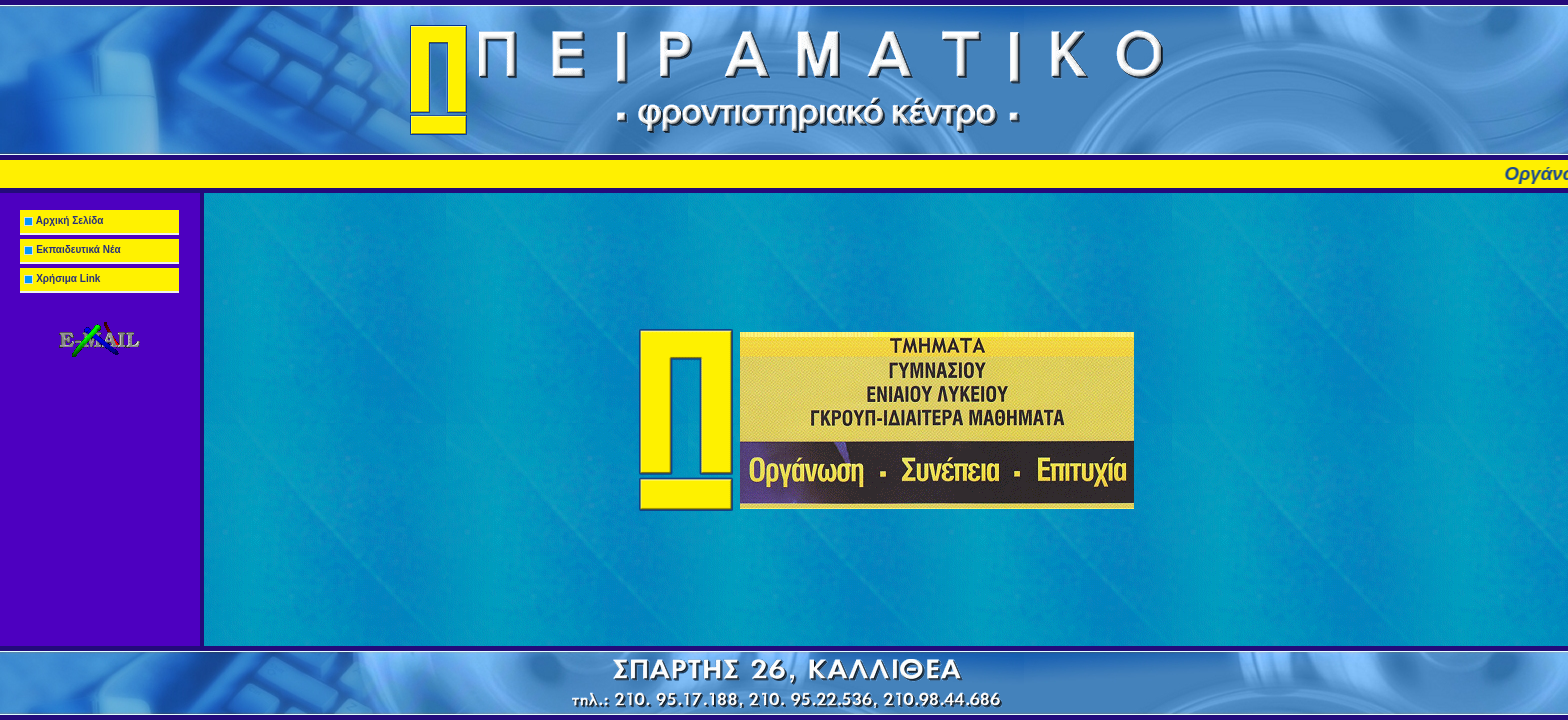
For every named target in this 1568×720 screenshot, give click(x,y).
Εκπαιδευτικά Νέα (70, 249)
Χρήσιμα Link (60, 278)
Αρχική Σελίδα (62, 220)
